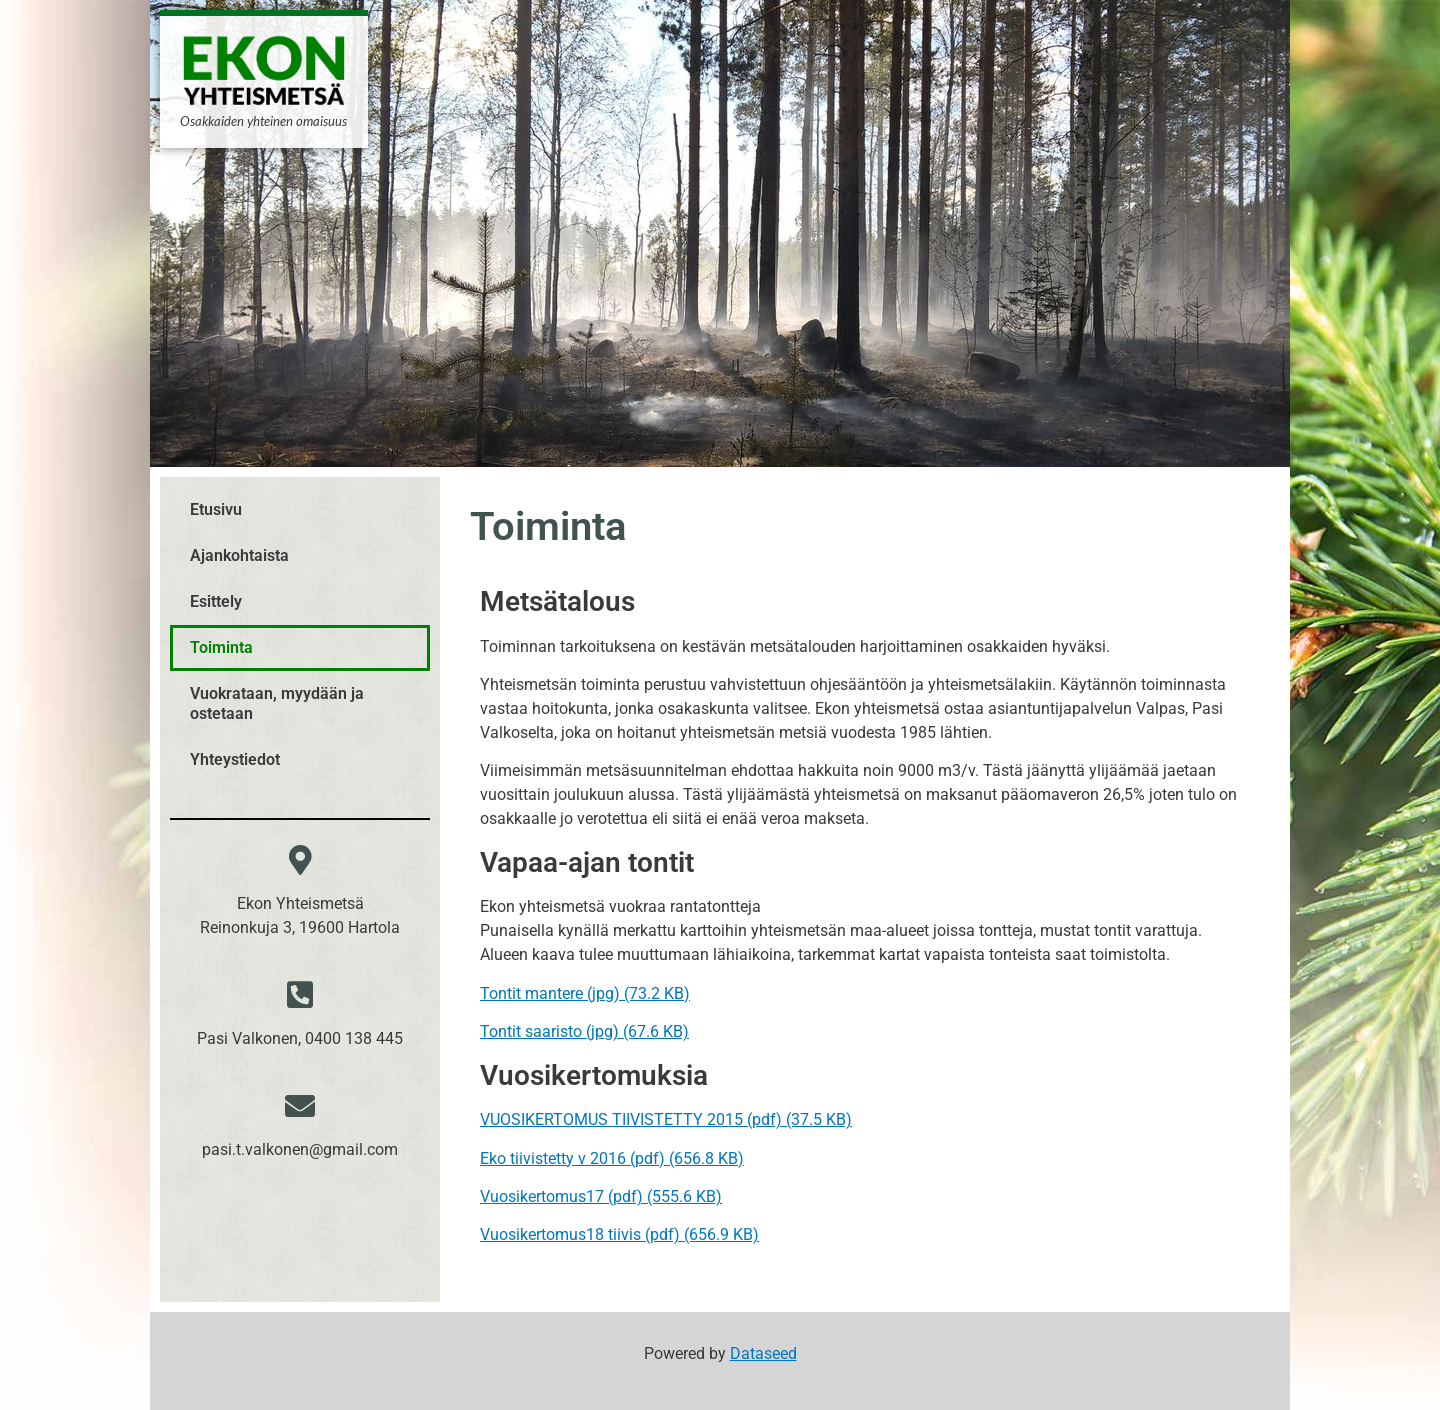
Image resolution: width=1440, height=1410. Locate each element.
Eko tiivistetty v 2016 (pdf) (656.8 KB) (612, 1158)
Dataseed (763, 1353)
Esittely (216, 601)
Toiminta (221, 647)
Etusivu (216, 509)
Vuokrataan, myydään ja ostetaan (277, 703)
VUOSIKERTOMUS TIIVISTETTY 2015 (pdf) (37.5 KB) (666, 1119)
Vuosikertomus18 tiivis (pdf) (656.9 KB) (619, 1234)
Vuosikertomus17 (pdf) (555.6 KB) (601, 1196)
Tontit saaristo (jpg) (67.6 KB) (584, 1031)
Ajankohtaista (239, 555)
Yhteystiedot (235, 759)
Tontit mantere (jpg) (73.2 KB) (585, 993)
